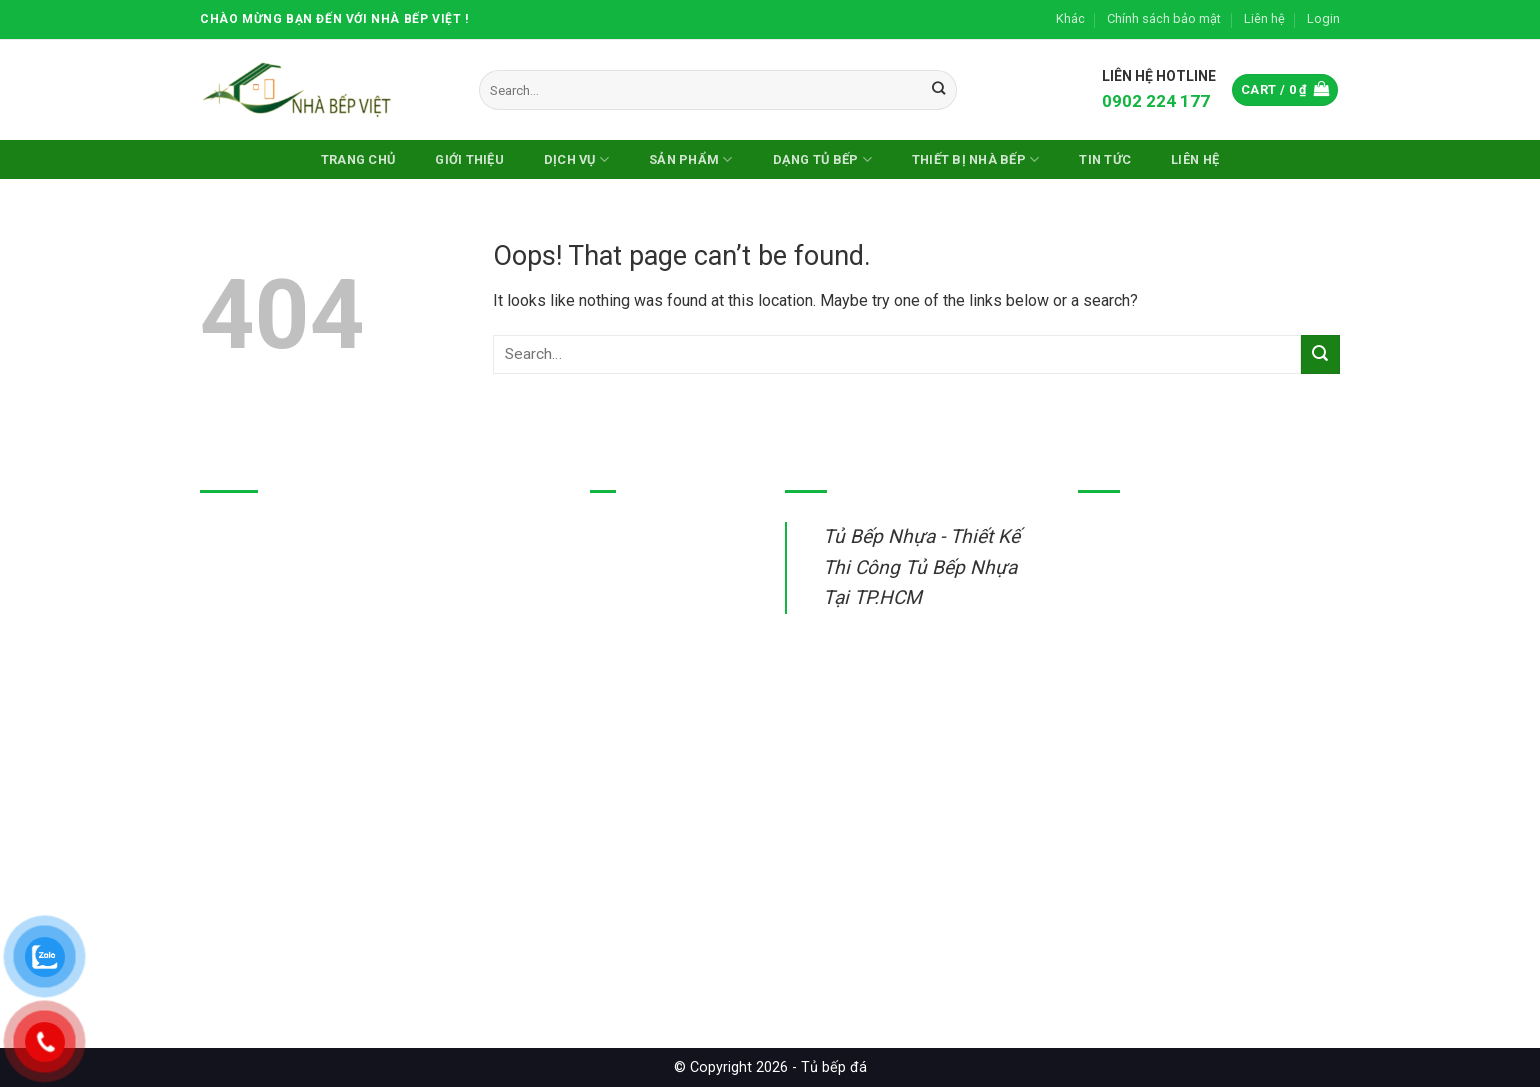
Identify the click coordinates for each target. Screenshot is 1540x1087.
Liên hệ (1264, 18)
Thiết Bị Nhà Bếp (976, 159)
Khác (1070, 18)
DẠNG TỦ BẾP (822, 159)
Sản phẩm (691, 159)
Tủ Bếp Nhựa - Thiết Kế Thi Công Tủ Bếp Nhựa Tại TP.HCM (921, 567)
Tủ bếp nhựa (633, 534)
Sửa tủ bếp (628, 719)
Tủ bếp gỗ (625, 627)
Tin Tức (1105, 159)
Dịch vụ (576, 159)
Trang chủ (358, 159)
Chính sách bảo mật (1164, 18)
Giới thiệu (469, 159)
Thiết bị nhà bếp (644, 673)
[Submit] (938, 90)
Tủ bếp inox (630, 580)
